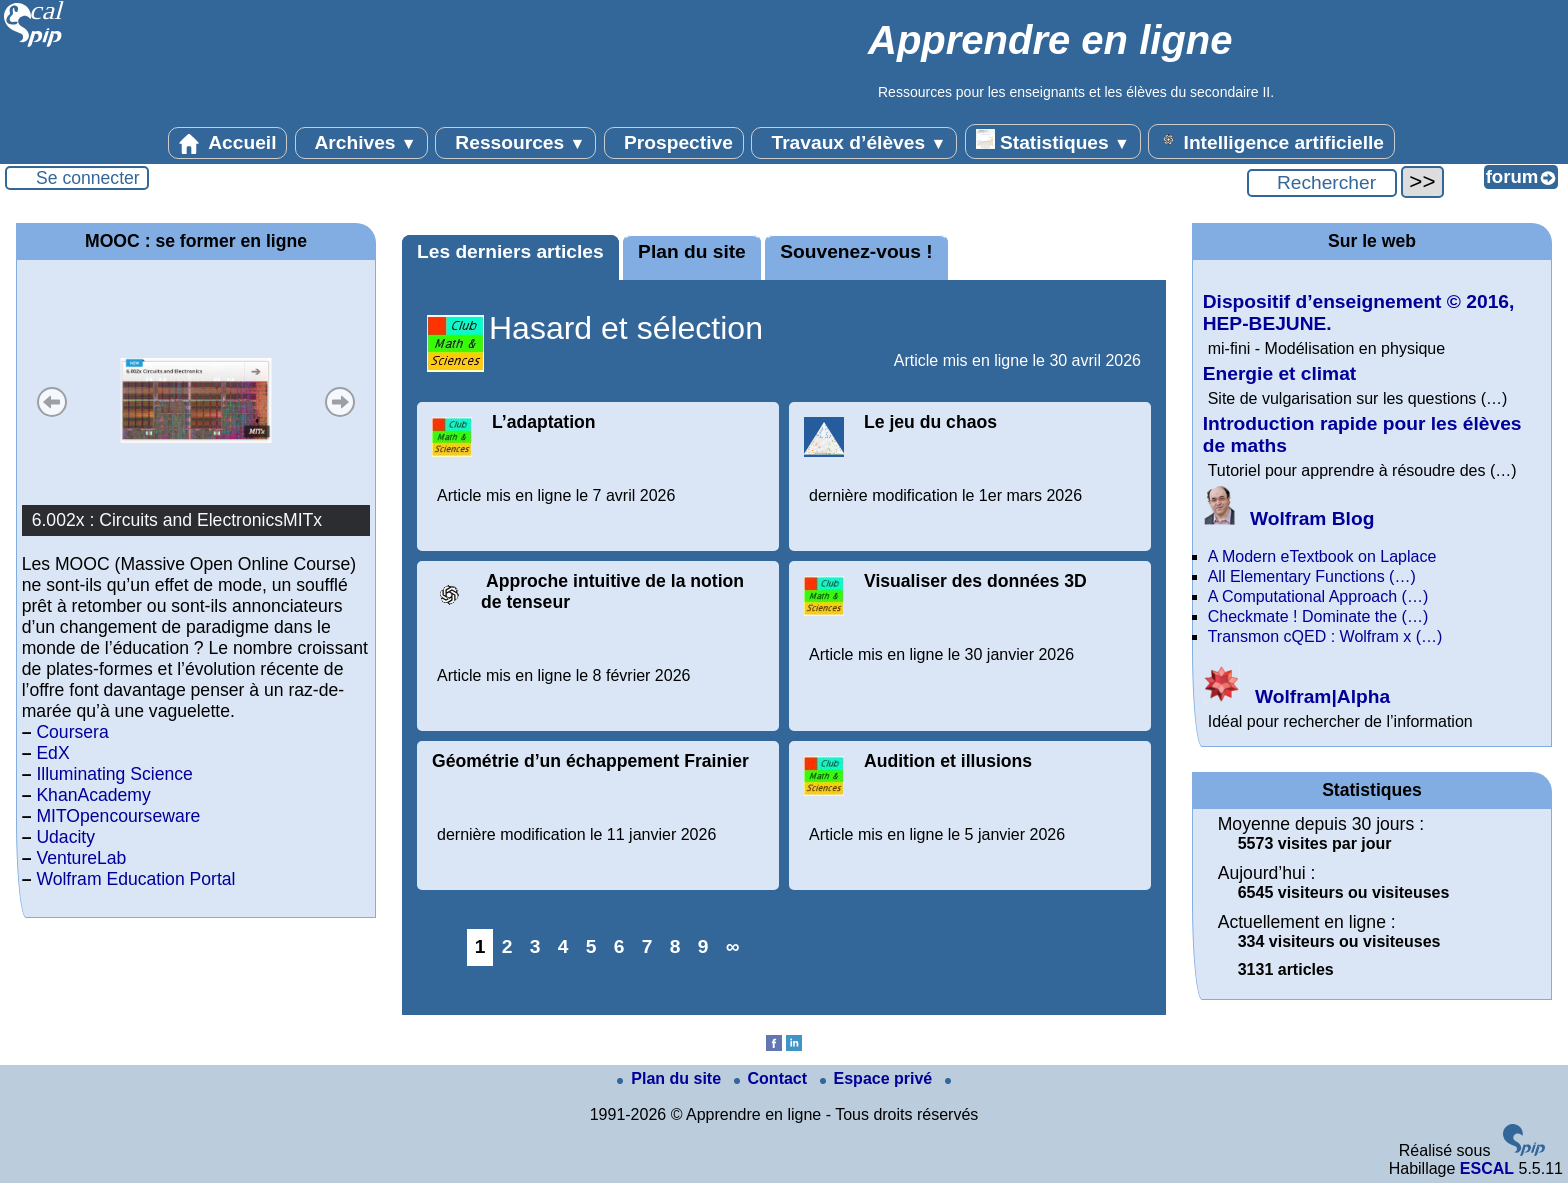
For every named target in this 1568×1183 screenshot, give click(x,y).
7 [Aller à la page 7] (647, 946)
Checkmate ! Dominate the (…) (1318, 616)
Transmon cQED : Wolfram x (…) (1325, 636)
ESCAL (1487, 1168)
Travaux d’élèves (854, 143)
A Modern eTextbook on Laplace (1322, 556)
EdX (52, 753)
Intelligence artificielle (1271, 141)
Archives (361, 143)
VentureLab (81, 858)
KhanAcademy (93, 795)
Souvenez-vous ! (856, 251)
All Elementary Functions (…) (1312, 576)
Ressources (515, 143)
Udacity (65, 837)
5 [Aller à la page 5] (591, 946)
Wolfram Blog (1289, 518)
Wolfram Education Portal (135, 879)
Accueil (228, 143)
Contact (773, 1078)
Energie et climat (1280, 373)
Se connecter (88, 178)
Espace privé (878, 1078)
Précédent (52, 402)
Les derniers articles (510, 251)
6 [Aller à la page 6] (619, 946)
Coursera (72, 732)
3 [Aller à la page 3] (535, 946)
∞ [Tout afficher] (733, 946)
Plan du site (692, 251)
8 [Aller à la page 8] (675, 946)
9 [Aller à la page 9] (703, 946)
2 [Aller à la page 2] (507, 946)
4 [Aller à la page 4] (563, 946)
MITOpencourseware (118, 816)
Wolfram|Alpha (1296, 696)
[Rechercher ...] (1322, 183)
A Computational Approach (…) (1318, 596)
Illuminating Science (114, 774)
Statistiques (1053, 141)
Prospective (674, 143)
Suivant (340, 402)
